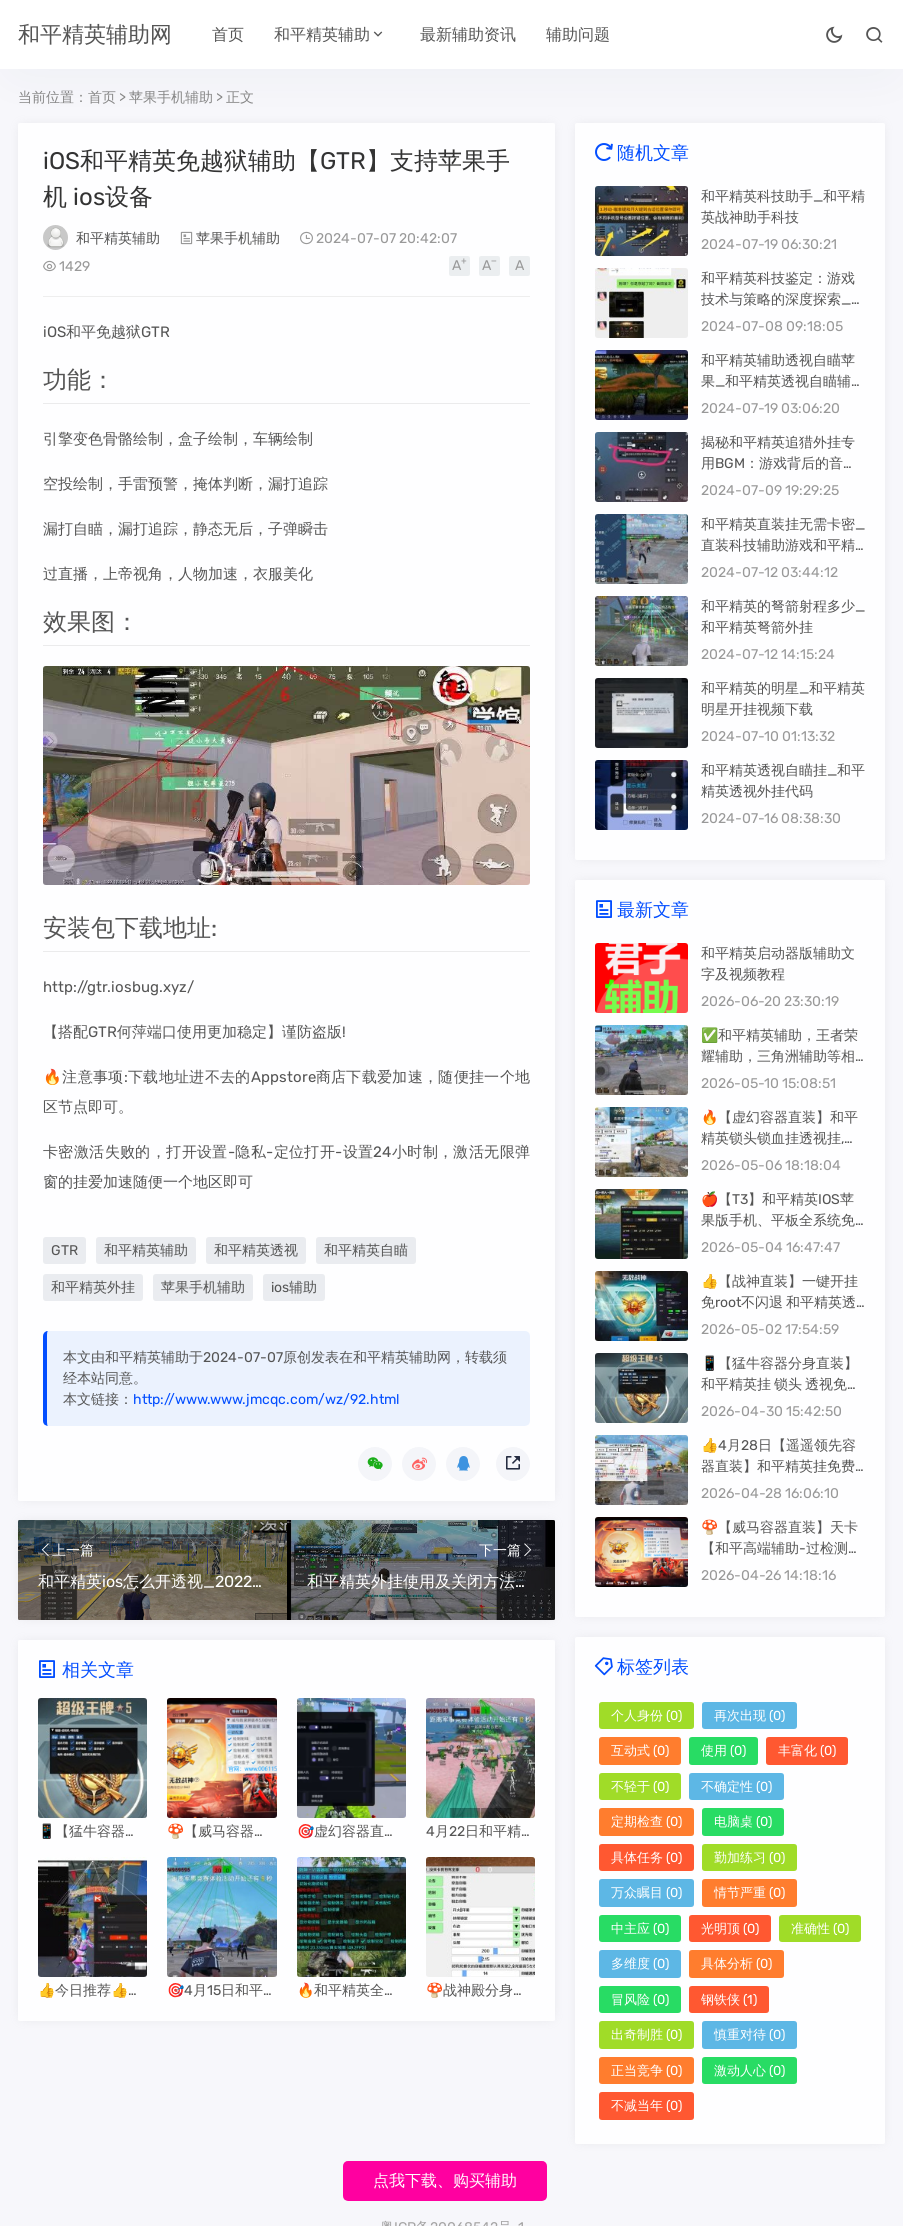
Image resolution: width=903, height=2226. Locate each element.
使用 (723, 1750)
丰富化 (807, 1750)
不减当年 (646, 2105)
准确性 (820, 1928)
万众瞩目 (646, 1892)
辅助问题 (578, 34)
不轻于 (640, 1786)
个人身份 (646, 1715)
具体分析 (736, 1963)
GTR (64, 1250)
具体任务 (646, 1857)
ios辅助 (294, 1287)
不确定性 (736, 1786)
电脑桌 (743, 1821)
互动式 (640, 1750)
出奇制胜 (646, 2034)
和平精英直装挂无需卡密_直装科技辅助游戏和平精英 (783, 545)
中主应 (640, 1928)
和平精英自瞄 (366, 1250)
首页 (228, 34)
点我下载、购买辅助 (445, 2180)
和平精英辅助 (322, 34)
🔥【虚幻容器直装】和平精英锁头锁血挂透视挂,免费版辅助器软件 (779, 1138)
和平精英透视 (256, 1250)
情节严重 (749, 1892)
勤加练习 (749, 1857)
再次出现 (749, 1715)
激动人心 (749, 2070)
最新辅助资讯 (468, 34)
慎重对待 (749, 2034)
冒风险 (640, 1999)
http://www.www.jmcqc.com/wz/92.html (266, 1399)
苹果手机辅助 (171, 97)
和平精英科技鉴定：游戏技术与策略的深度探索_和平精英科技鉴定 (783, 299)
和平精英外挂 (93, 1287)
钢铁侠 (729, 1999)
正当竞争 (646, 2070)
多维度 (640, 1963)
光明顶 (730, 1928)
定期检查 (646, 1821)
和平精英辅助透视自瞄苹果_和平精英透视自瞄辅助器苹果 (783, 381)
